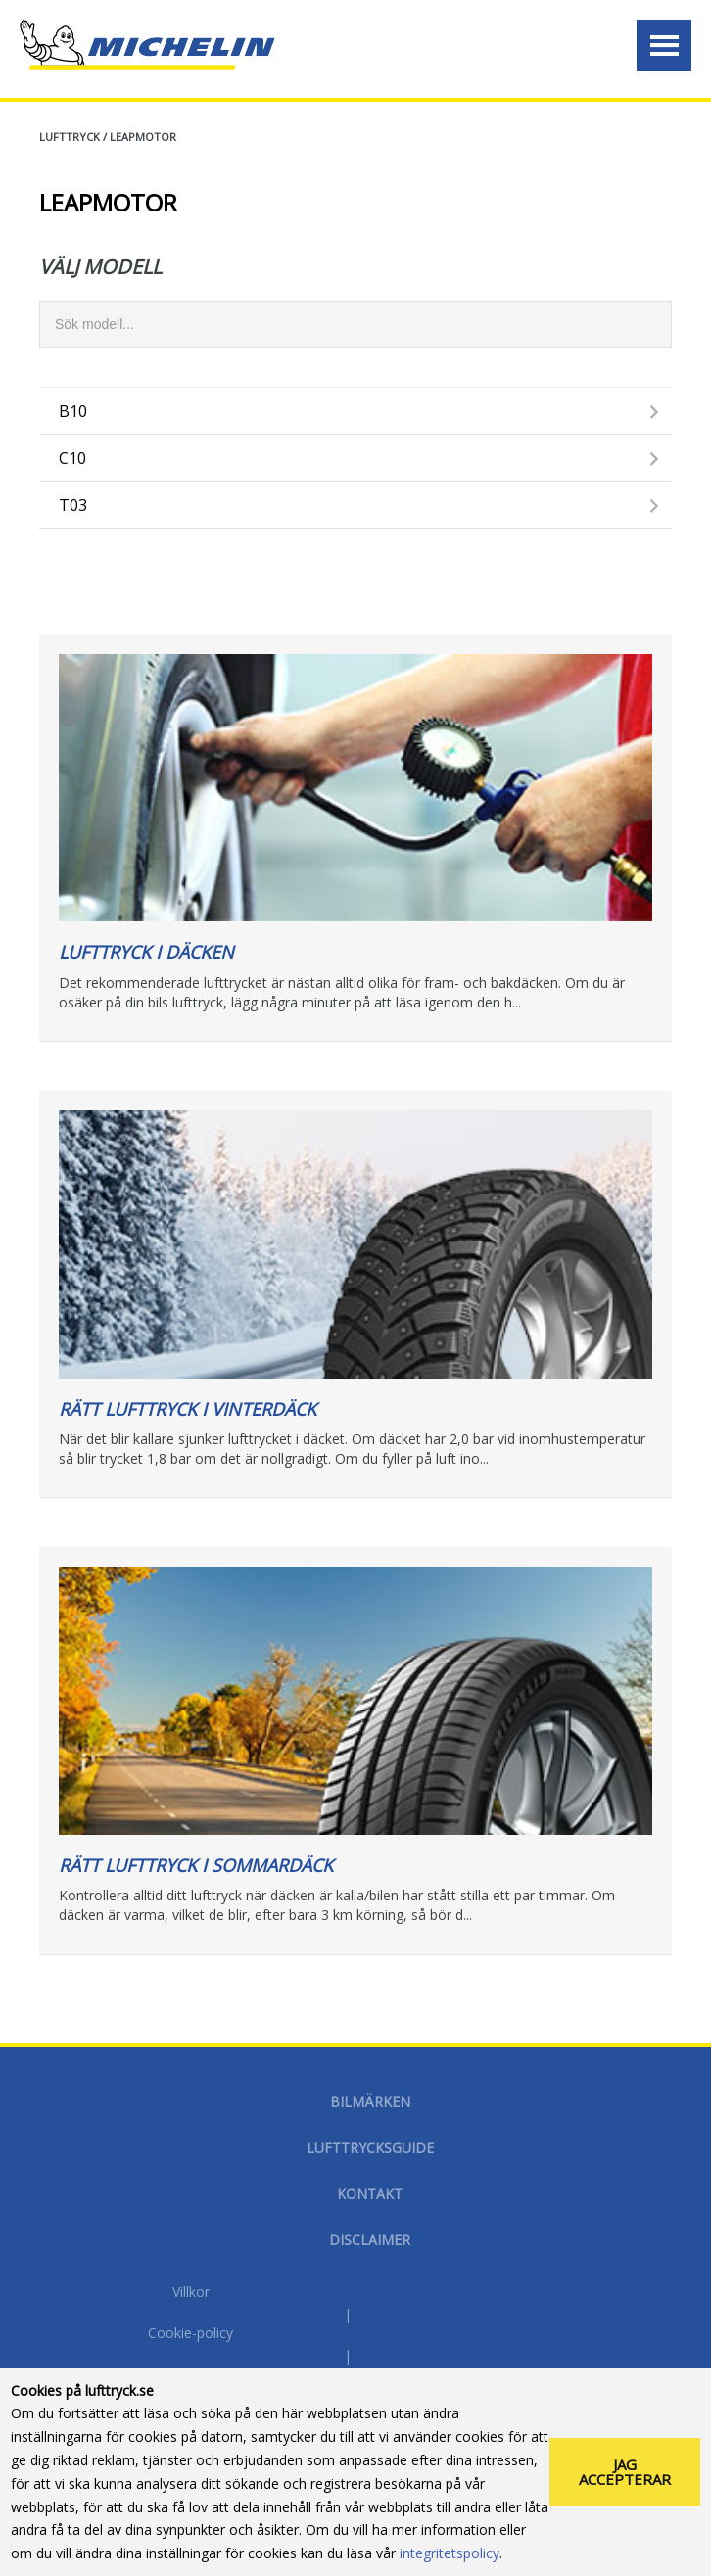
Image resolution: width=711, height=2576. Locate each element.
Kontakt (370, 2193)
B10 (73, 411)
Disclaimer (369, 2239)
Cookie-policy (190, 2332)
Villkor (191, 2291)
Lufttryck (69, 136)
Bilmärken (370, 2101)
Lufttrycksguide (370, 2147)
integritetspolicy (449, 2553)
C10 (72, 458)
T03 (73, 505)
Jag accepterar (625, 2472)
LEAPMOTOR (143, 136)
